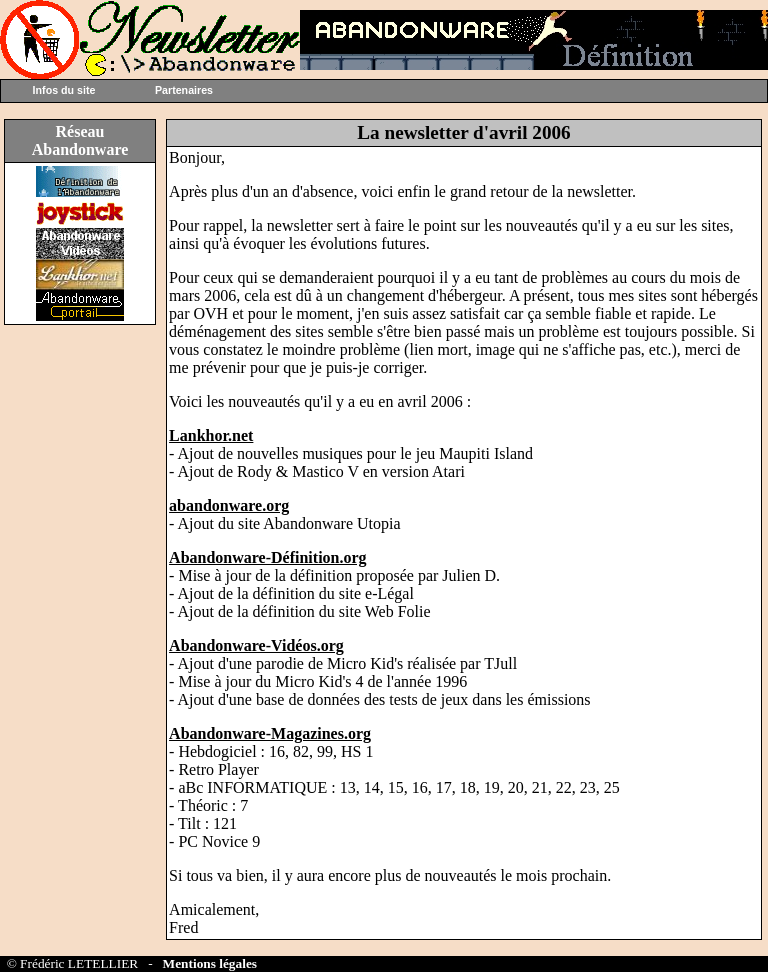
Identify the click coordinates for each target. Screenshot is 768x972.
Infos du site (64, 90)
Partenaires (184, 90)
